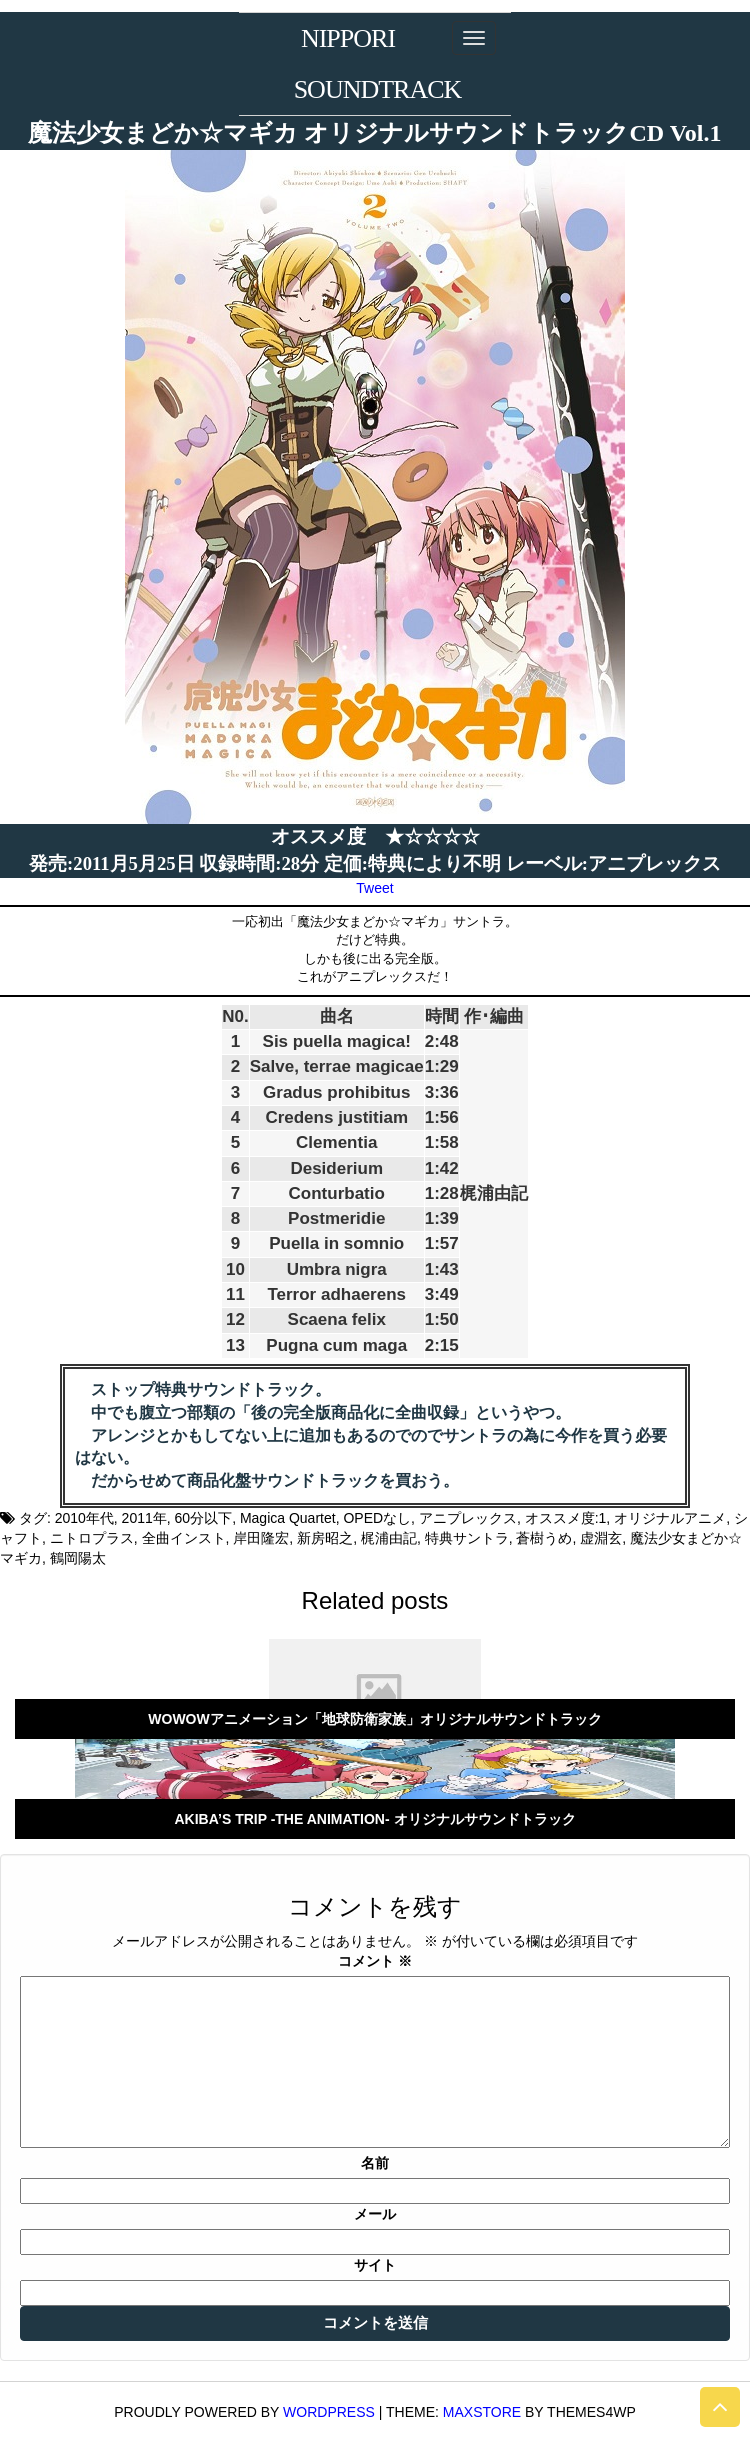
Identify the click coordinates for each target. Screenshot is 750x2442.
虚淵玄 (601, 1538)
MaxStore (482, 2412)
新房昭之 (325, 1538)
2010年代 (84, 1518)
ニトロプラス (92, 1538)
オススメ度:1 (566, 1518)
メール (375, 2214)
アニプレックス (468, 1518)
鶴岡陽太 (78, 1558)
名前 (375, 2163)
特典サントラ (467, 1538)
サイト (375, 2265)
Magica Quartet (288, 1518)
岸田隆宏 (261, 1538)
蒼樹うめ (544, 1538)
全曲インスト (184, 1538)
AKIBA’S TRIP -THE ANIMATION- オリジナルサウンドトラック (374, 1819)
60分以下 (204, 1518)
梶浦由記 (389, 1538)
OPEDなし (377, 1518)
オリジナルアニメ (670, 1518)
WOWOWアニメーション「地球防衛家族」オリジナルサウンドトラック (374, 1719)
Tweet (374, 888)
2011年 (144, 1518)
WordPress (329, 2412)
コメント (375, 1961)
